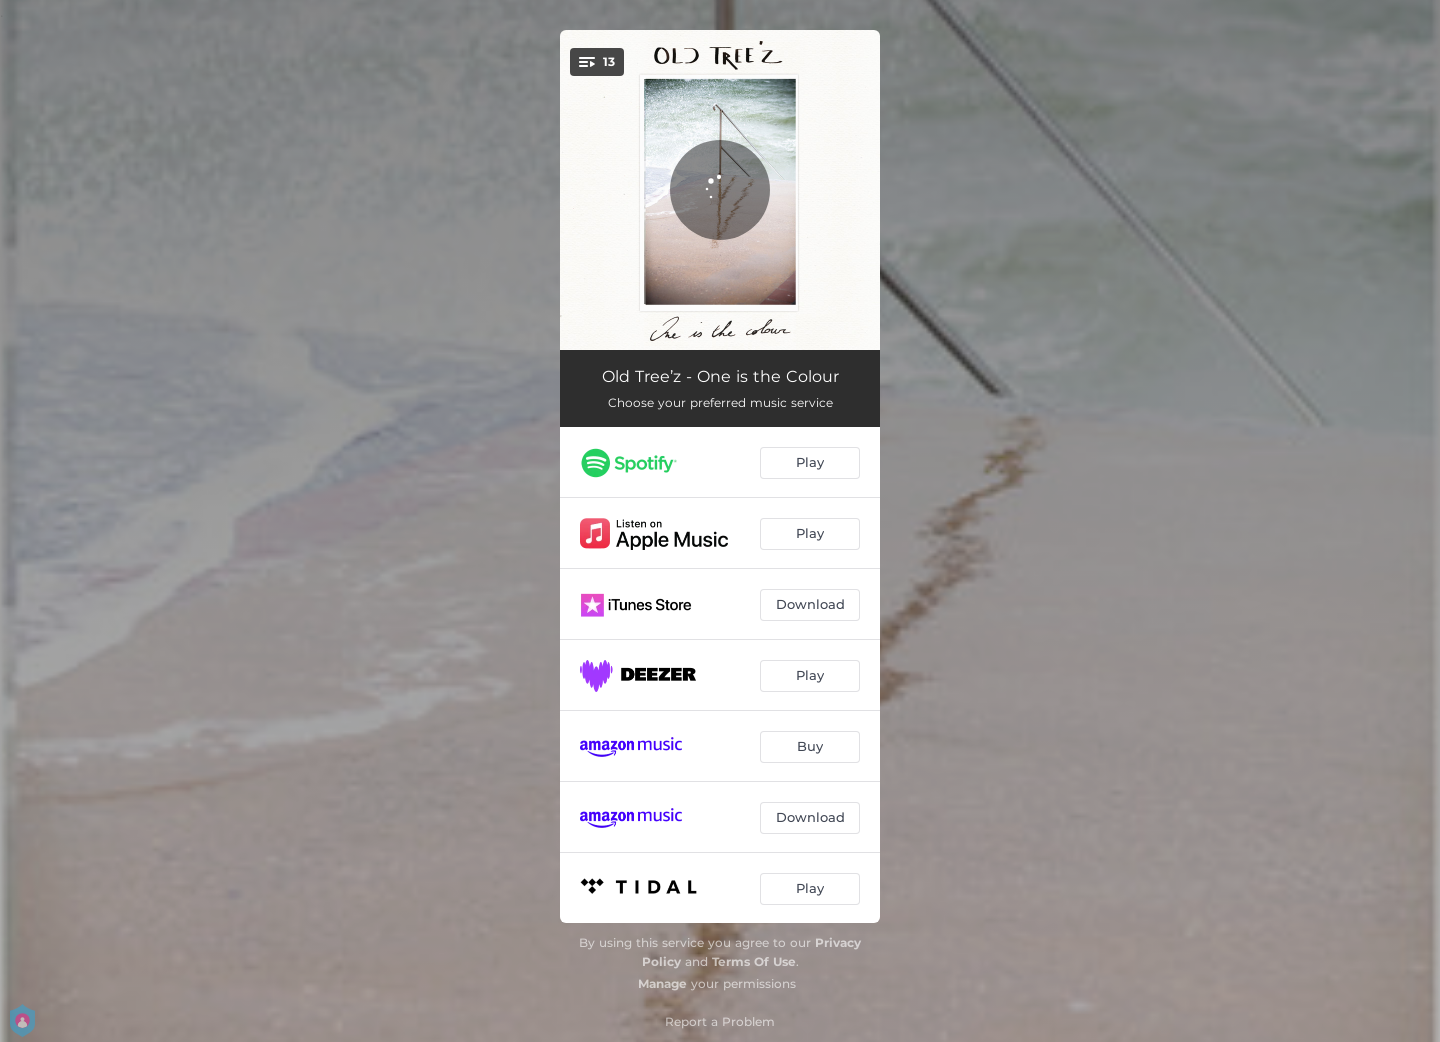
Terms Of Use (754, 961)
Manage (662, 983)
